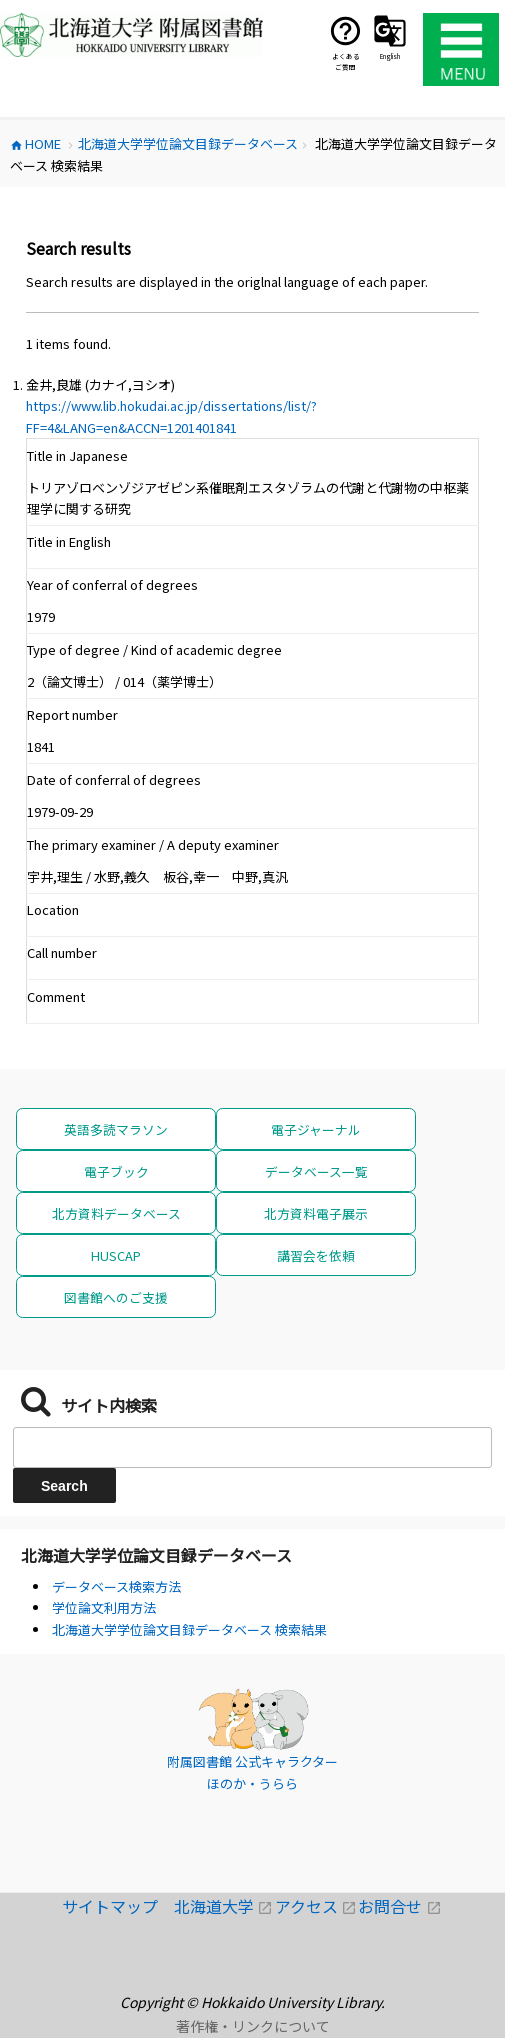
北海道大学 (224, 1906)
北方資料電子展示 (316, 1213)
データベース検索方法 (116, 1586)
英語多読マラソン (116, 1129)
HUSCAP (116, 1255)
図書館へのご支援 (116, 1297)
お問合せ (399, 1906)
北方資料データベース (116, 1213)
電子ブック (116, 1171)
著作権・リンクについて (253, 2026)
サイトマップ (118, 1906)
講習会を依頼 (316, 1255)
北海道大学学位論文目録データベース (156, 1555)
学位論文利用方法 (104, 1607)
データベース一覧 (316, 1171)
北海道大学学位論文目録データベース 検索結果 (189, 1629)
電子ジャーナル (316, 1129)
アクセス (317, 1906)
